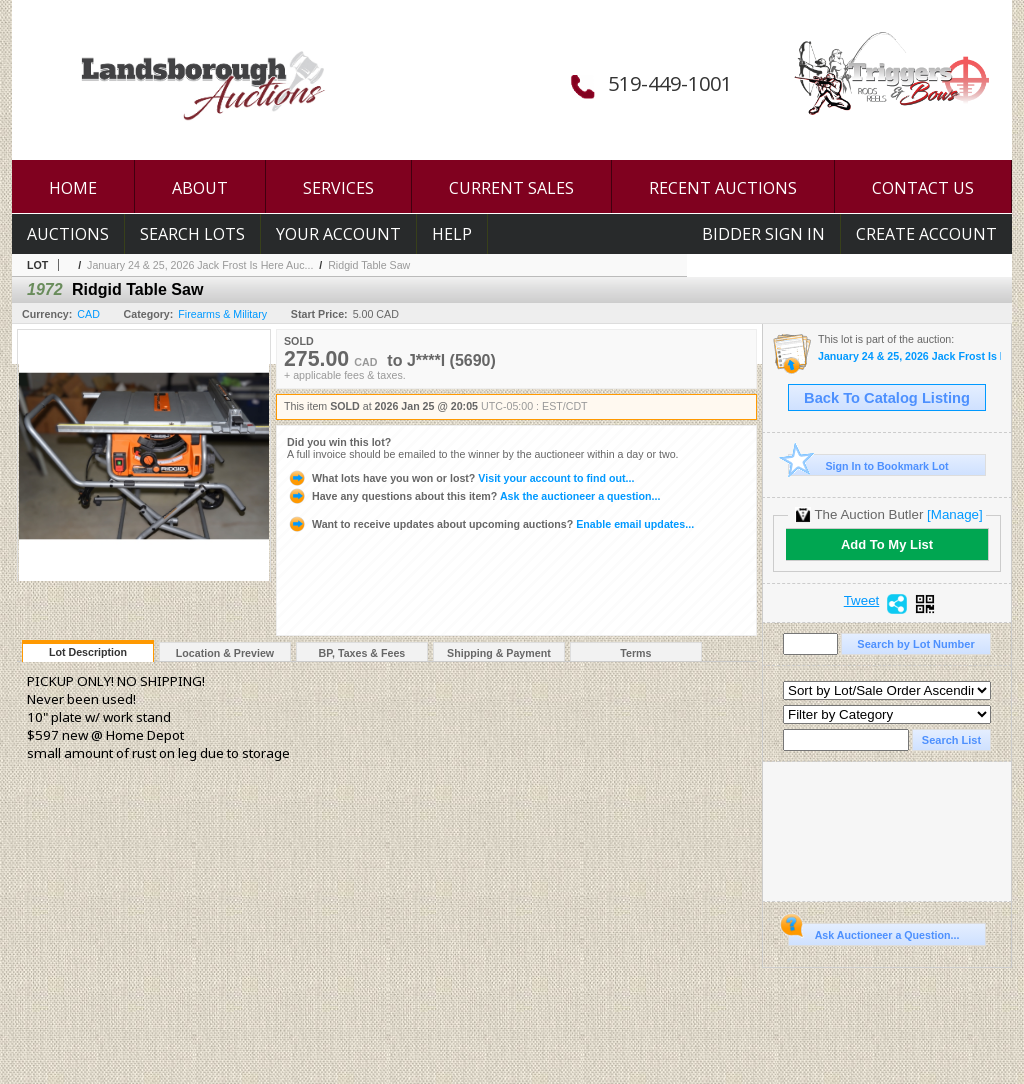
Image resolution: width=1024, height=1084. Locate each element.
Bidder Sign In (763, 234)
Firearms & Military (222, 314)
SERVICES (338, 188)
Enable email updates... (490, 524)
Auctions (68, 234)
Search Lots (192, 234)
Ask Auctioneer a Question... (873, 932)
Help (452, 234)
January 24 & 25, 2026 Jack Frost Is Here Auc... (200, 265)
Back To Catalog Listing (887, 398)
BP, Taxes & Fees (362, 653)
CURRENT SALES (511, 188)
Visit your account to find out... (460, 478)
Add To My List (887, 544)
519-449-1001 (670, 83)
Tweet (862, 601)
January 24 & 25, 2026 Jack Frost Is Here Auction (909, 356)
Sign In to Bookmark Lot (868, 465)
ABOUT (200, 188)
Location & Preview (225, 653)
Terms (635, 653)
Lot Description (88, 652)
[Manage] (954, 514)
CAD (88, 314)
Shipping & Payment (499, 653)
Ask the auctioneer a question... (473, 496)
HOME (73, 188)
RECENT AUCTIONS (723, 188)
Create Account (926, 234)
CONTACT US (923, 188)
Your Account (338, 234)
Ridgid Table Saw (369, 265)
